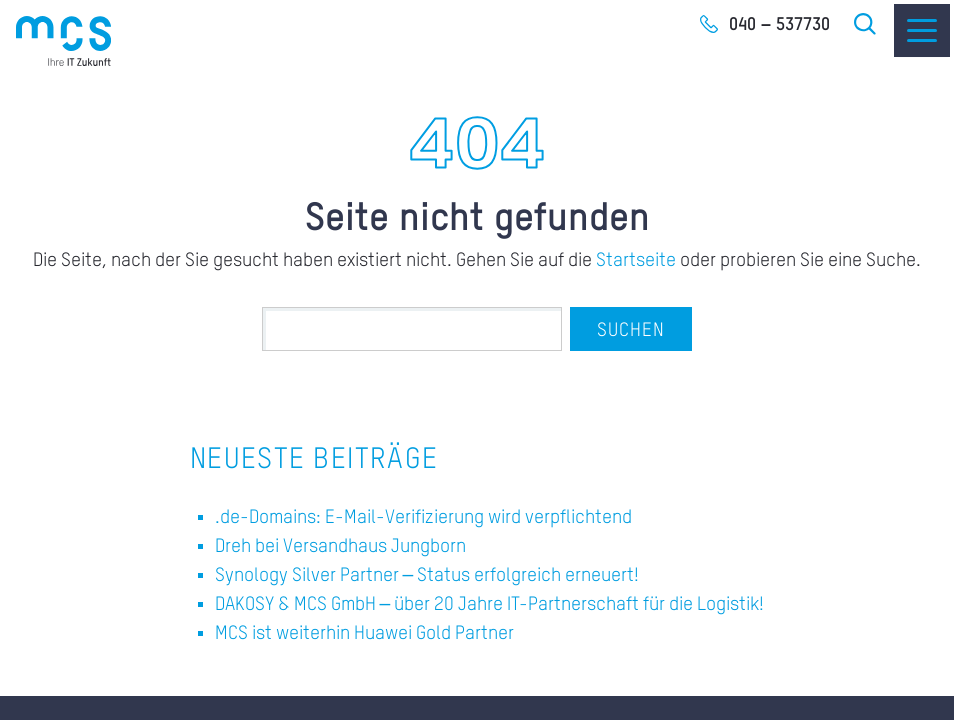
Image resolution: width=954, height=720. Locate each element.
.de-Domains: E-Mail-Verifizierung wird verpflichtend (423, 517)
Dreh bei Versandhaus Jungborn (340, 546)
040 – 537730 (779, 25)
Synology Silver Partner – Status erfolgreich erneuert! (427, 575)
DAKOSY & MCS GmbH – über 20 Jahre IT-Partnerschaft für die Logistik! (490, 604)
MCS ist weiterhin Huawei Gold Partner (364, 633)
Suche (866, 24)
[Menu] (922, 30)
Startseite (636, 260)
